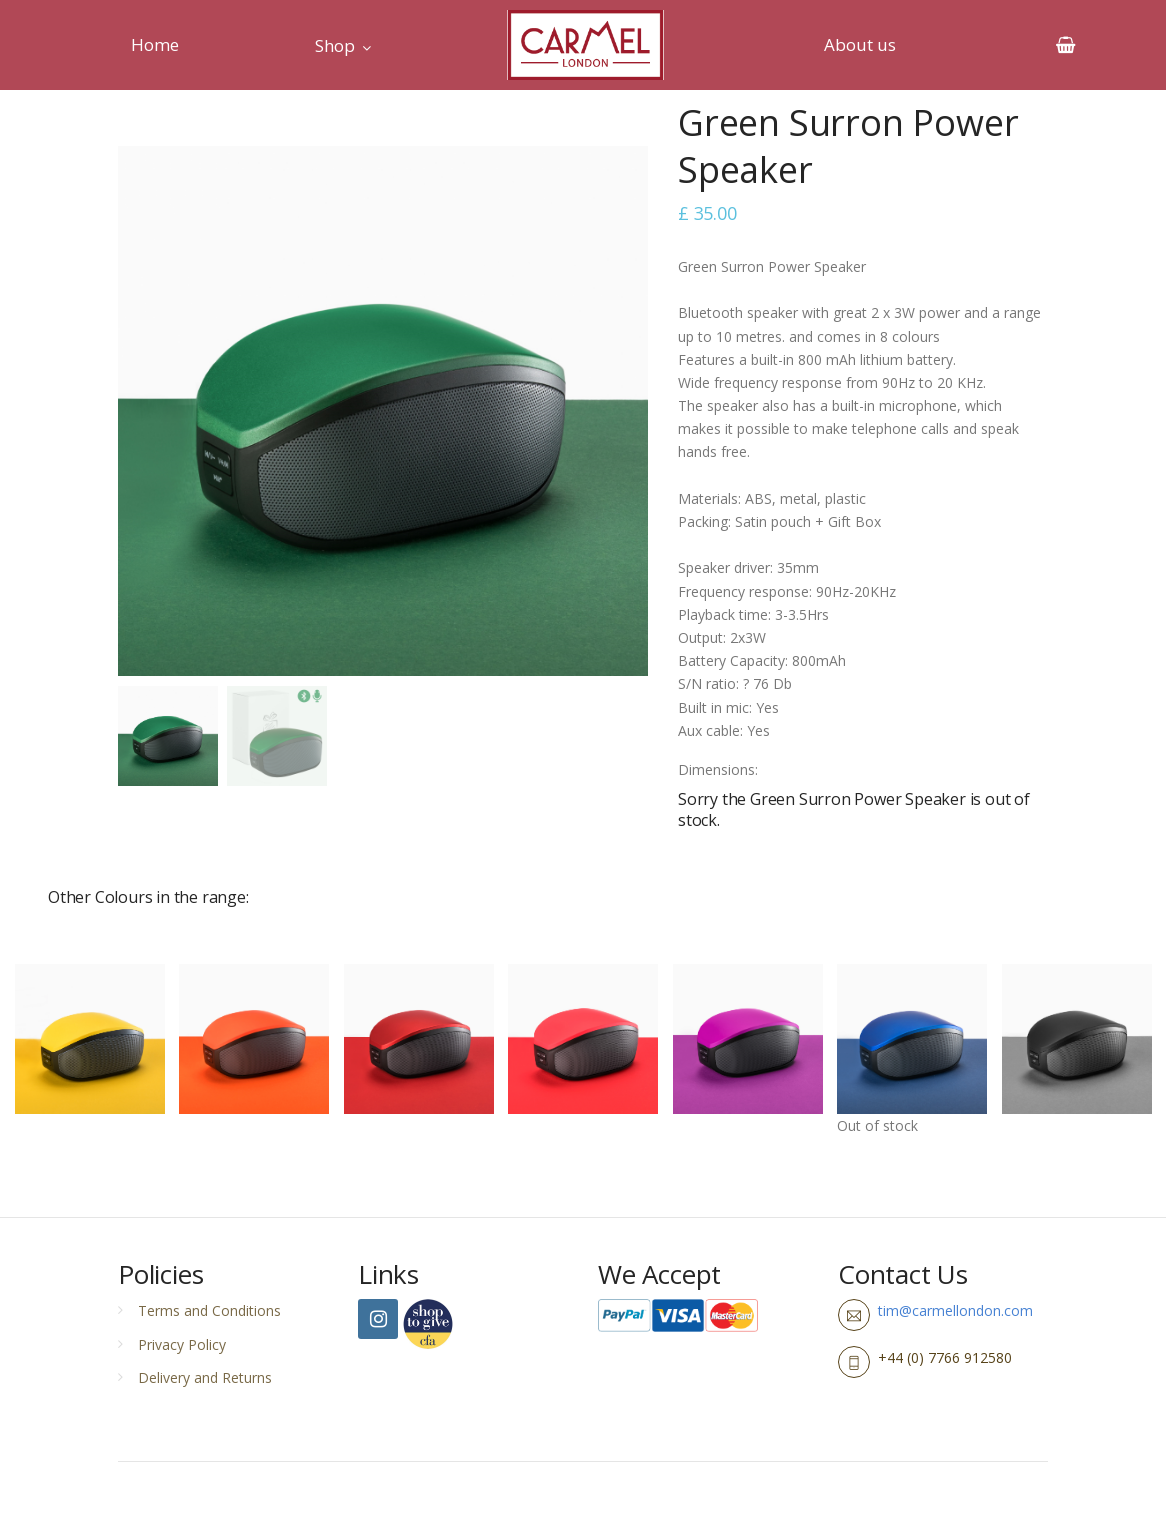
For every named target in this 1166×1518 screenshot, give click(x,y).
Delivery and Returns (205, 1377)
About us (860, 44)
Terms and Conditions (209, 1310)
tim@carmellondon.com (955, 1310)
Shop (335, 45)
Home (155, 44)
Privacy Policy (182, 1344)
